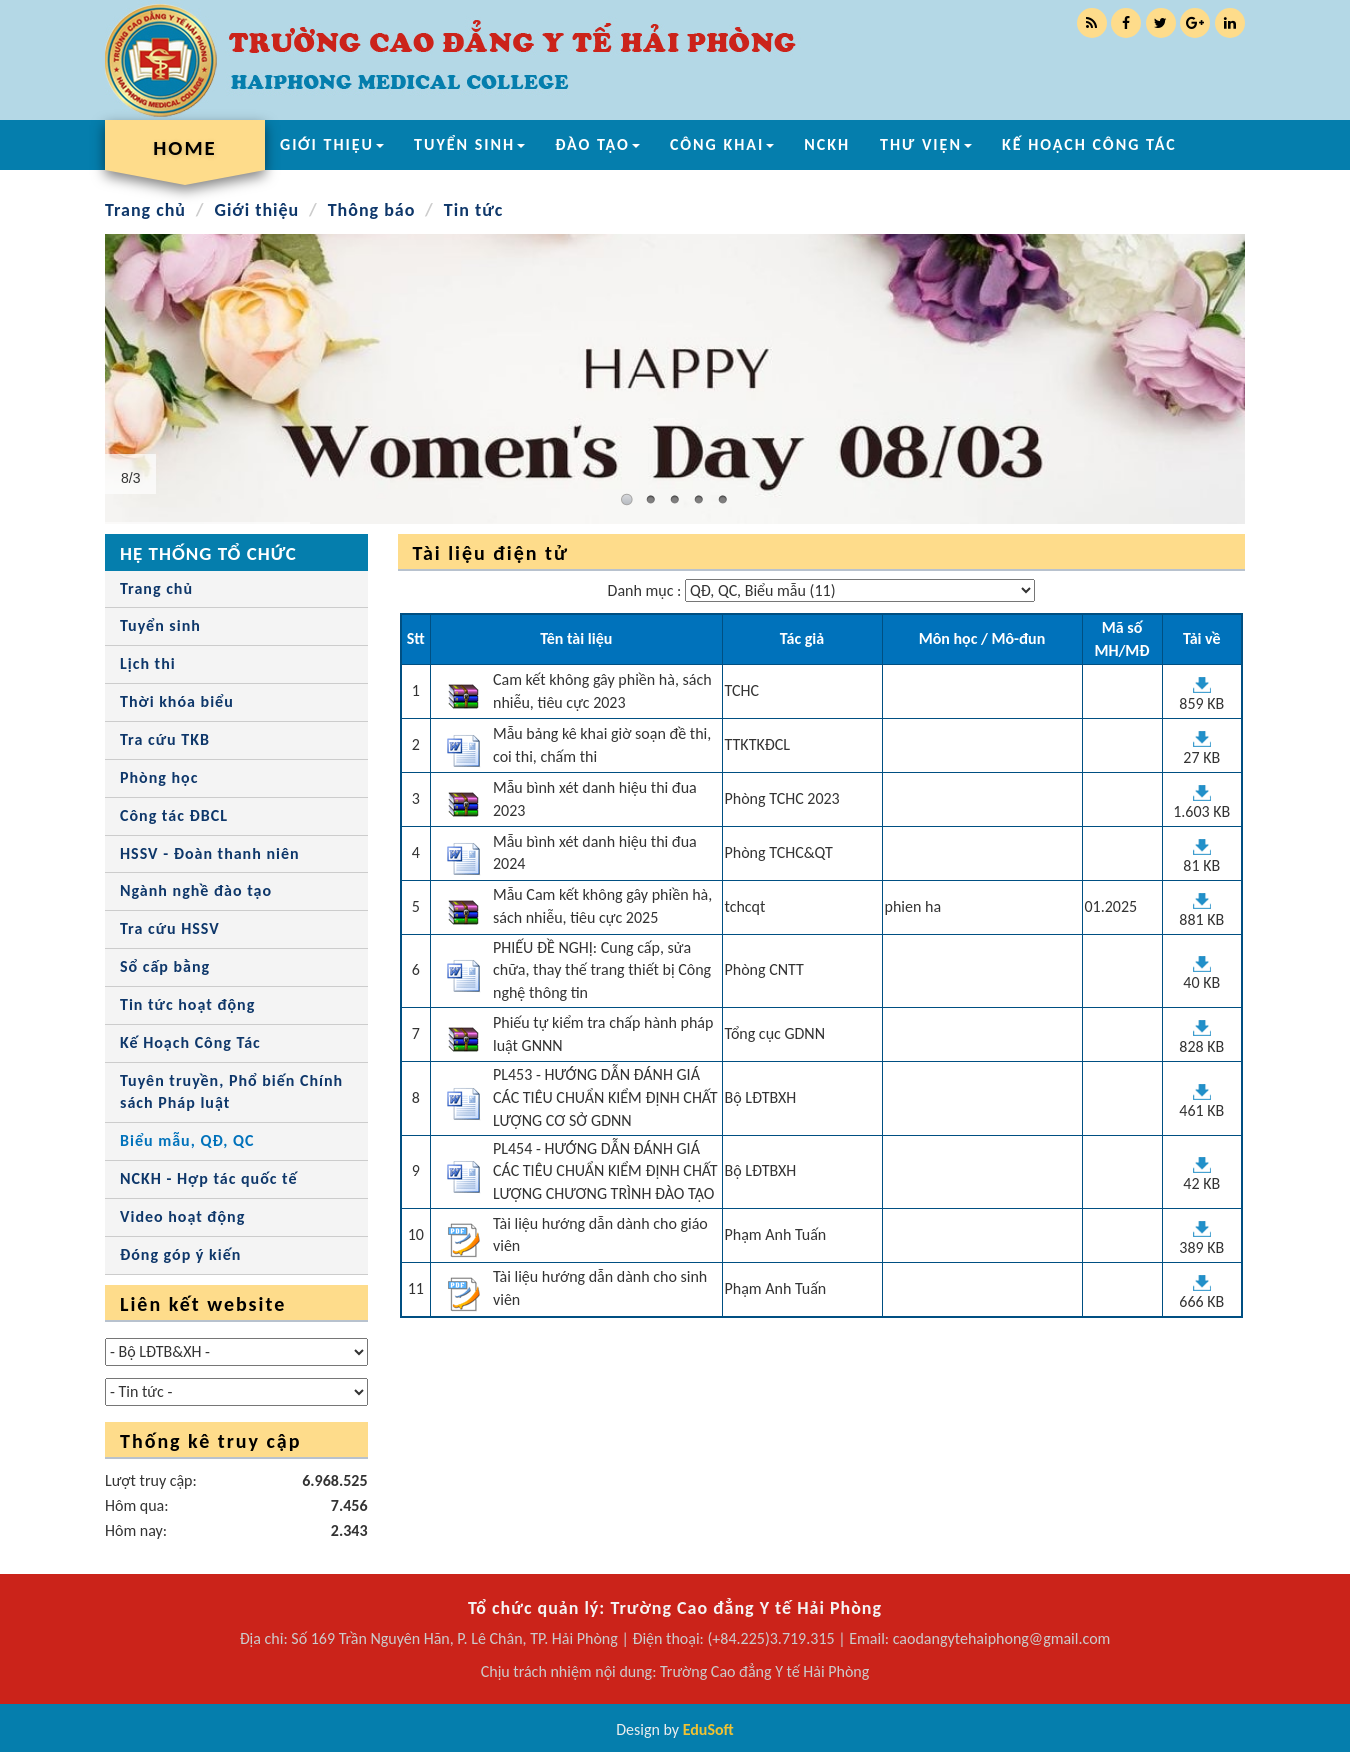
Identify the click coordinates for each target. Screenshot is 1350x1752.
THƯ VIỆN (926, 144)
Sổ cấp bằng (165, 966)
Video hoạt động (182, 1216)
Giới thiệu (256, 210)
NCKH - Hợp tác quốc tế (209, 1178)
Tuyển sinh (160, 625)
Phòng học (159, 777)
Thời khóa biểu (177, 701)
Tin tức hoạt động (187, 1004)
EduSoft (708, 1729)
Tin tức (474, 210)
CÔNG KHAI (722, 144)
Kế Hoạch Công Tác (190, 1042)
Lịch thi (148, 663)
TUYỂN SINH (469, 144)
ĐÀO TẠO (597, 144)
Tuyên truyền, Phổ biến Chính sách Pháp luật (231, 1092)
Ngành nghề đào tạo (196, 890)
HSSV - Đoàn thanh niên (210, 853)
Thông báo (372, 210)
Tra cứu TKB (165, 739)
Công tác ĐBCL (174, 815)
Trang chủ (145, 210)
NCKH (827, 144)
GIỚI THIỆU (332, 144)
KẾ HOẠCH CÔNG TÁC (1089, 144)
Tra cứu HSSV (170, 928)
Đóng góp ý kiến (180, 1254)
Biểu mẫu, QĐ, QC (187, 1140)
